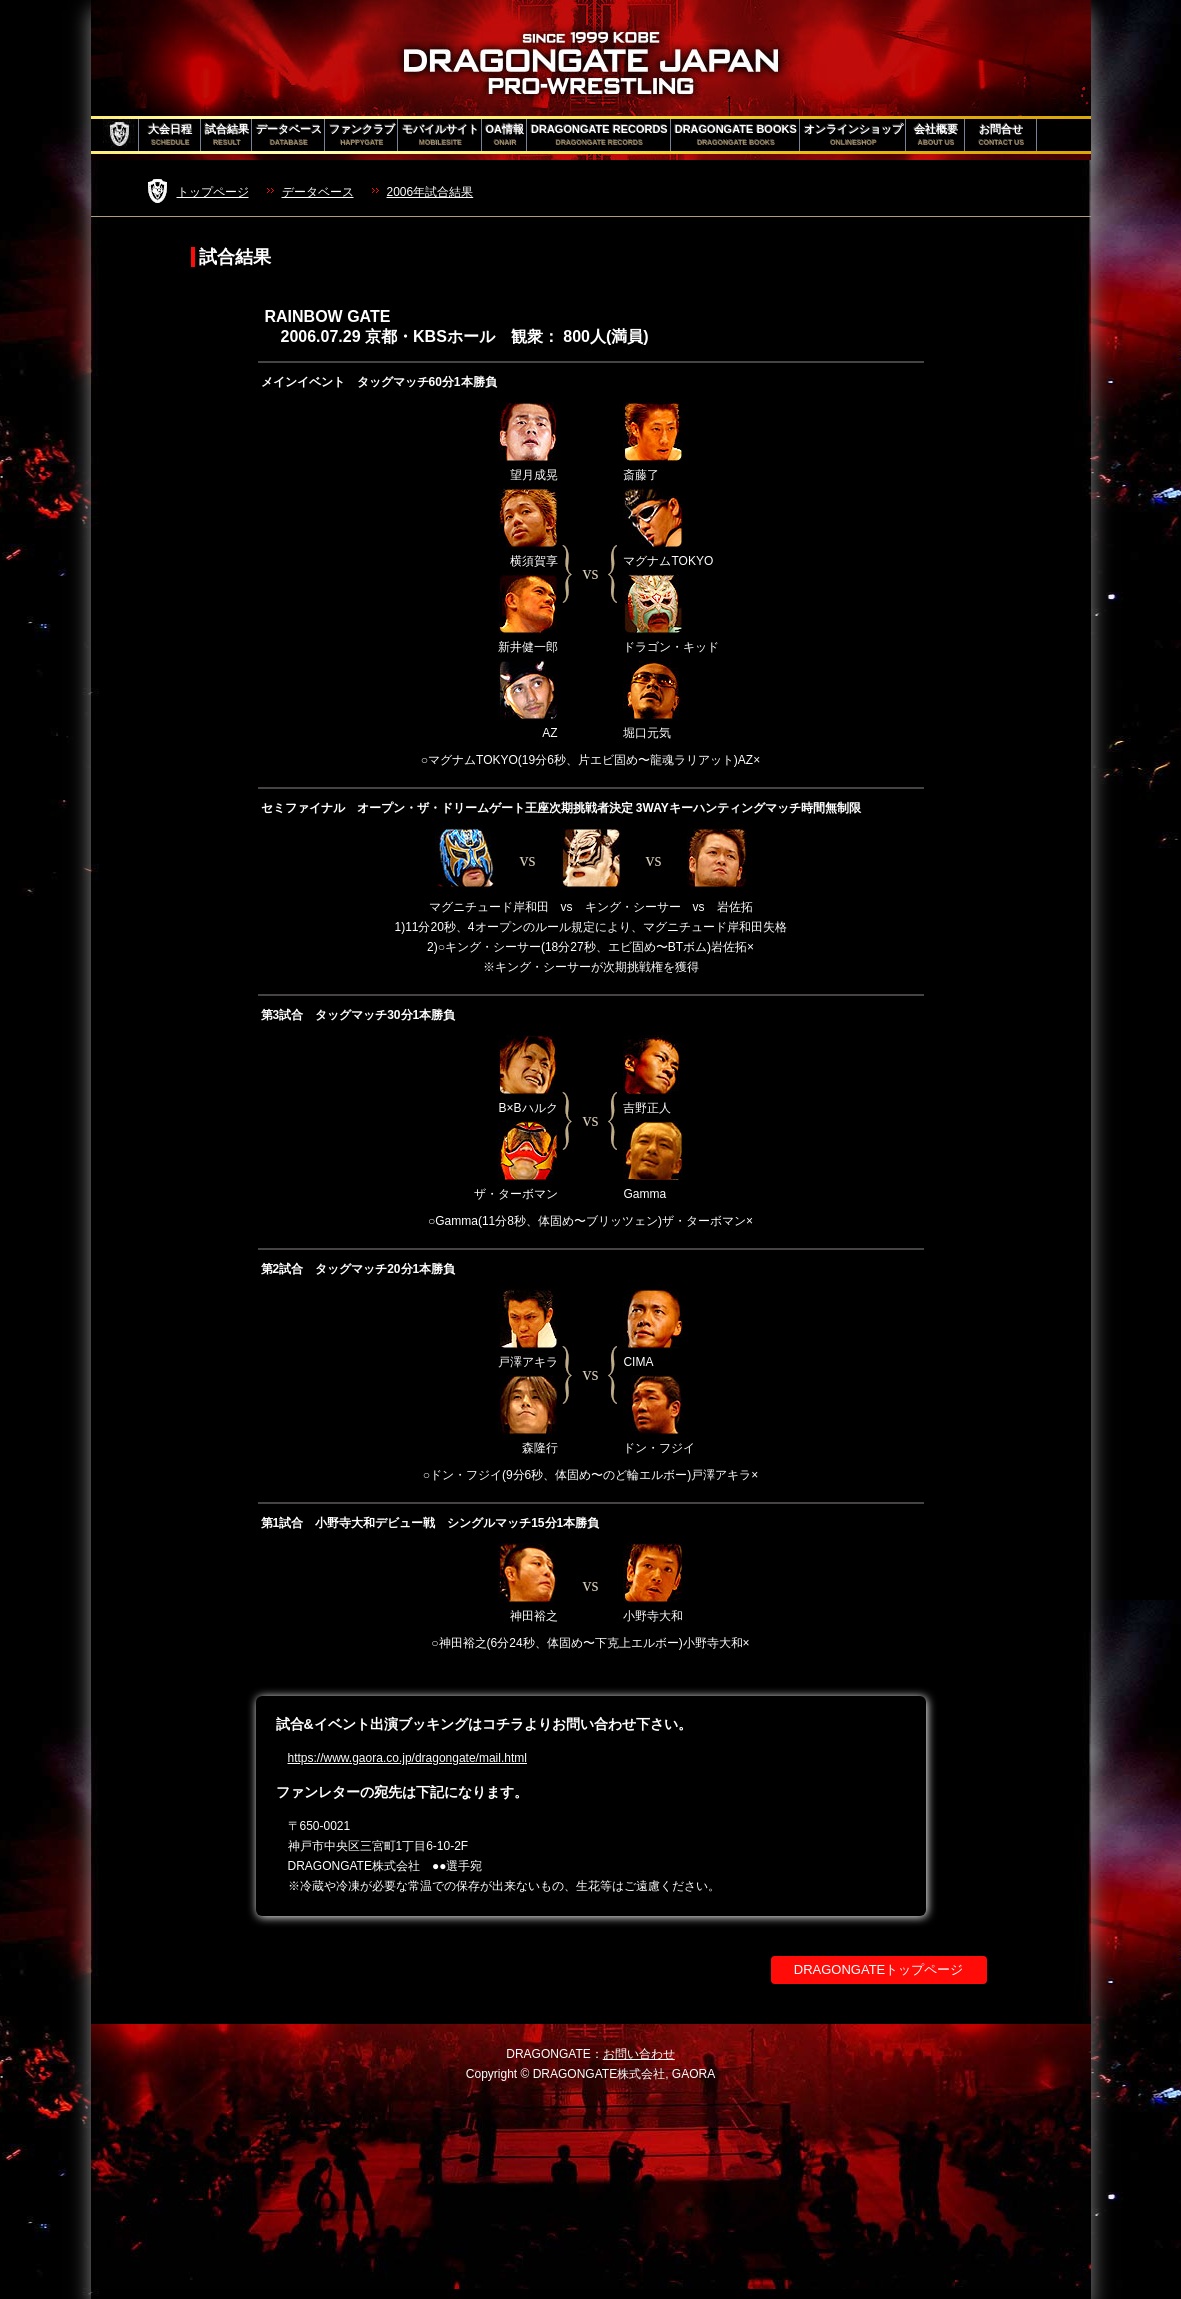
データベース (289, 135)
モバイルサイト (440, 135)
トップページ (213, 192)
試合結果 (227, 135)
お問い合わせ (639, 2054)
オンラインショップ (853, 135)
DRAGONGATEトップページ (879, 1969)
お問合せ (1001, 135)
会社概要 (936, 135)
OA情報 (505, 135)
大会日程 (170, 135)
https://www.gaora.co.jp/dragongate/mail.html (407, 1758)
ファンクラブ (362, 135)
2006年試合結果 (430, 192)
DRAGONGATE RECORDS (599, 135)
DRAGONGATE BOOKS (736, 135)
